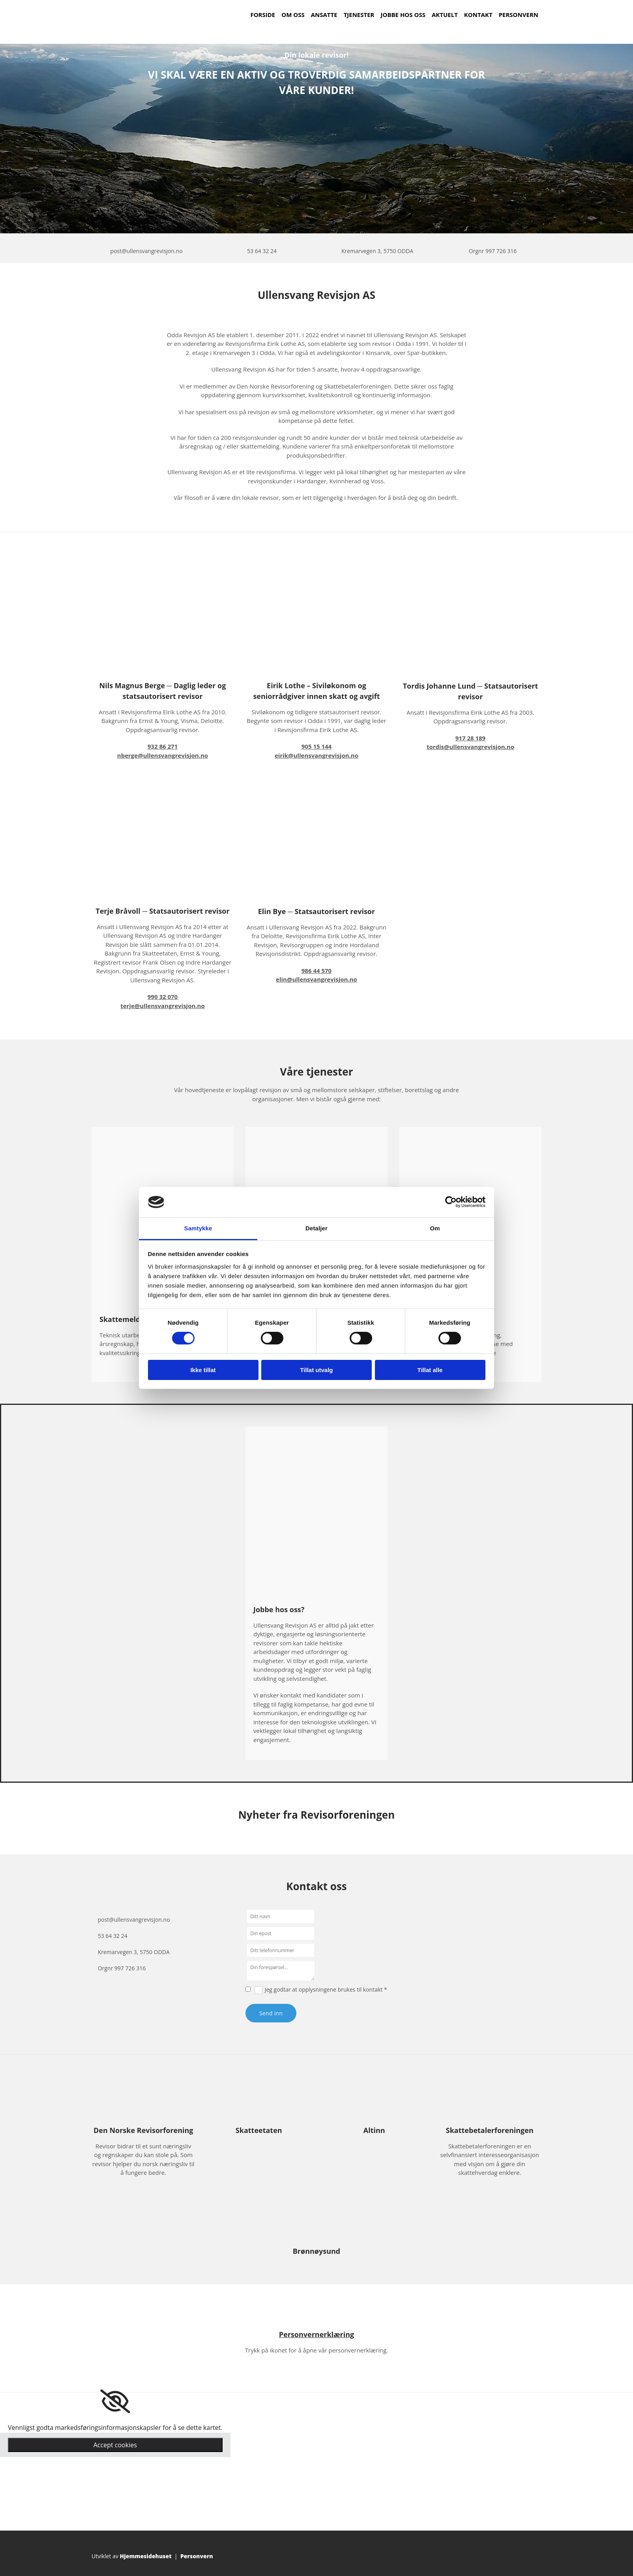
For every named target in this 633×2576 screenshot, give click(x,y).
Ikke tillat (202, 1370)
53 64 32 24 (262, 251)
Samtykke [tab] (198, 1228)
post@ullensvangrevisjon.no (146, 251)
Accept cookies (115, 2445)
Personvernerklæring (316, 2334)
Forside (262, 15)
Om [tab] (435, 1228)
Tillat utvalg (316, 1370)
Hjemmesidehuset (146, 2556)
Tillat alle (430, 1370)
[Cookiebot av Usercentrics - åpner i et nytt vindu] (450, 1202)
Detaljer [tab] (316, 1228)
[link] (115, 2401)
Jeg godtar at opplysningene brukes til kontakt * (326, 1989)
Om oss (292, 15)
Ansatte (324, 15)
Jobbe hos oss (403, 15)
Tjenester (359, 15)
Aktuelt (445, 15)
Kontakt (478, 15)
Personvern (518, 15)
